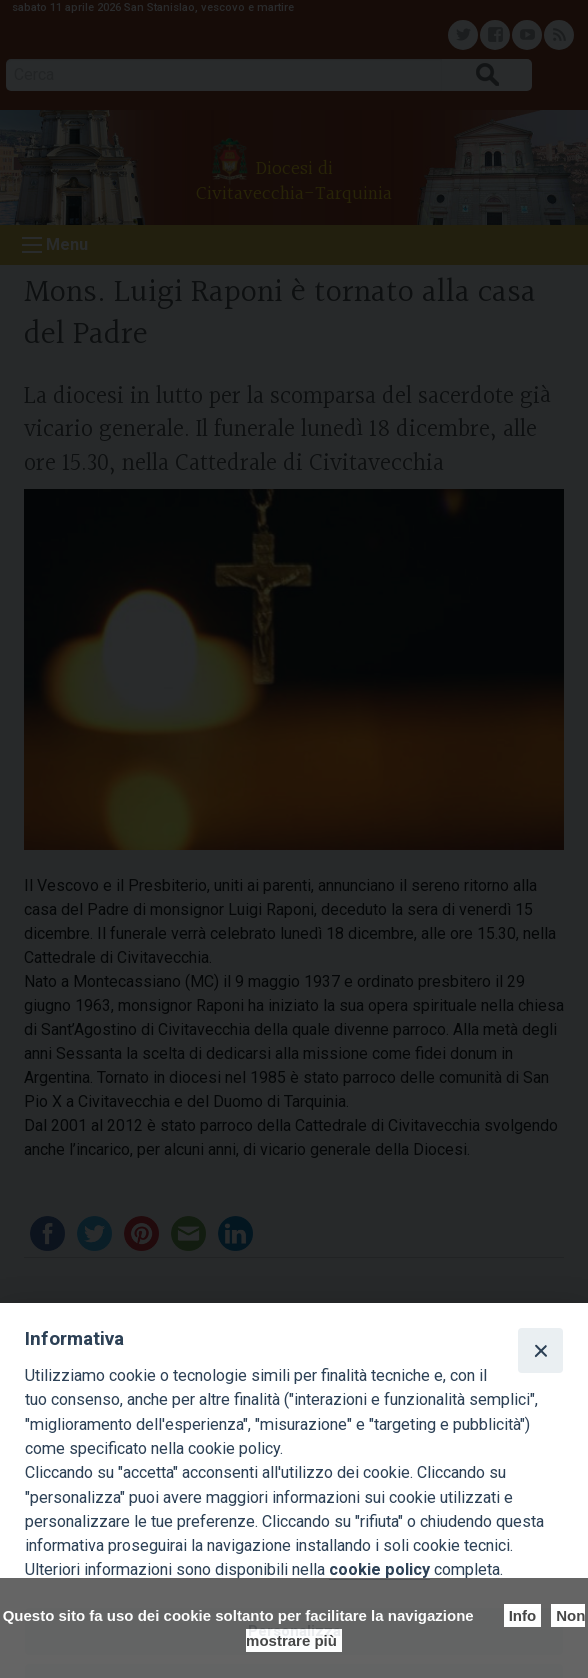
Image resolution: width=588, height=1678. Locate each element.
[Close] (540, 1350)
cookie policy (379, 1569)
